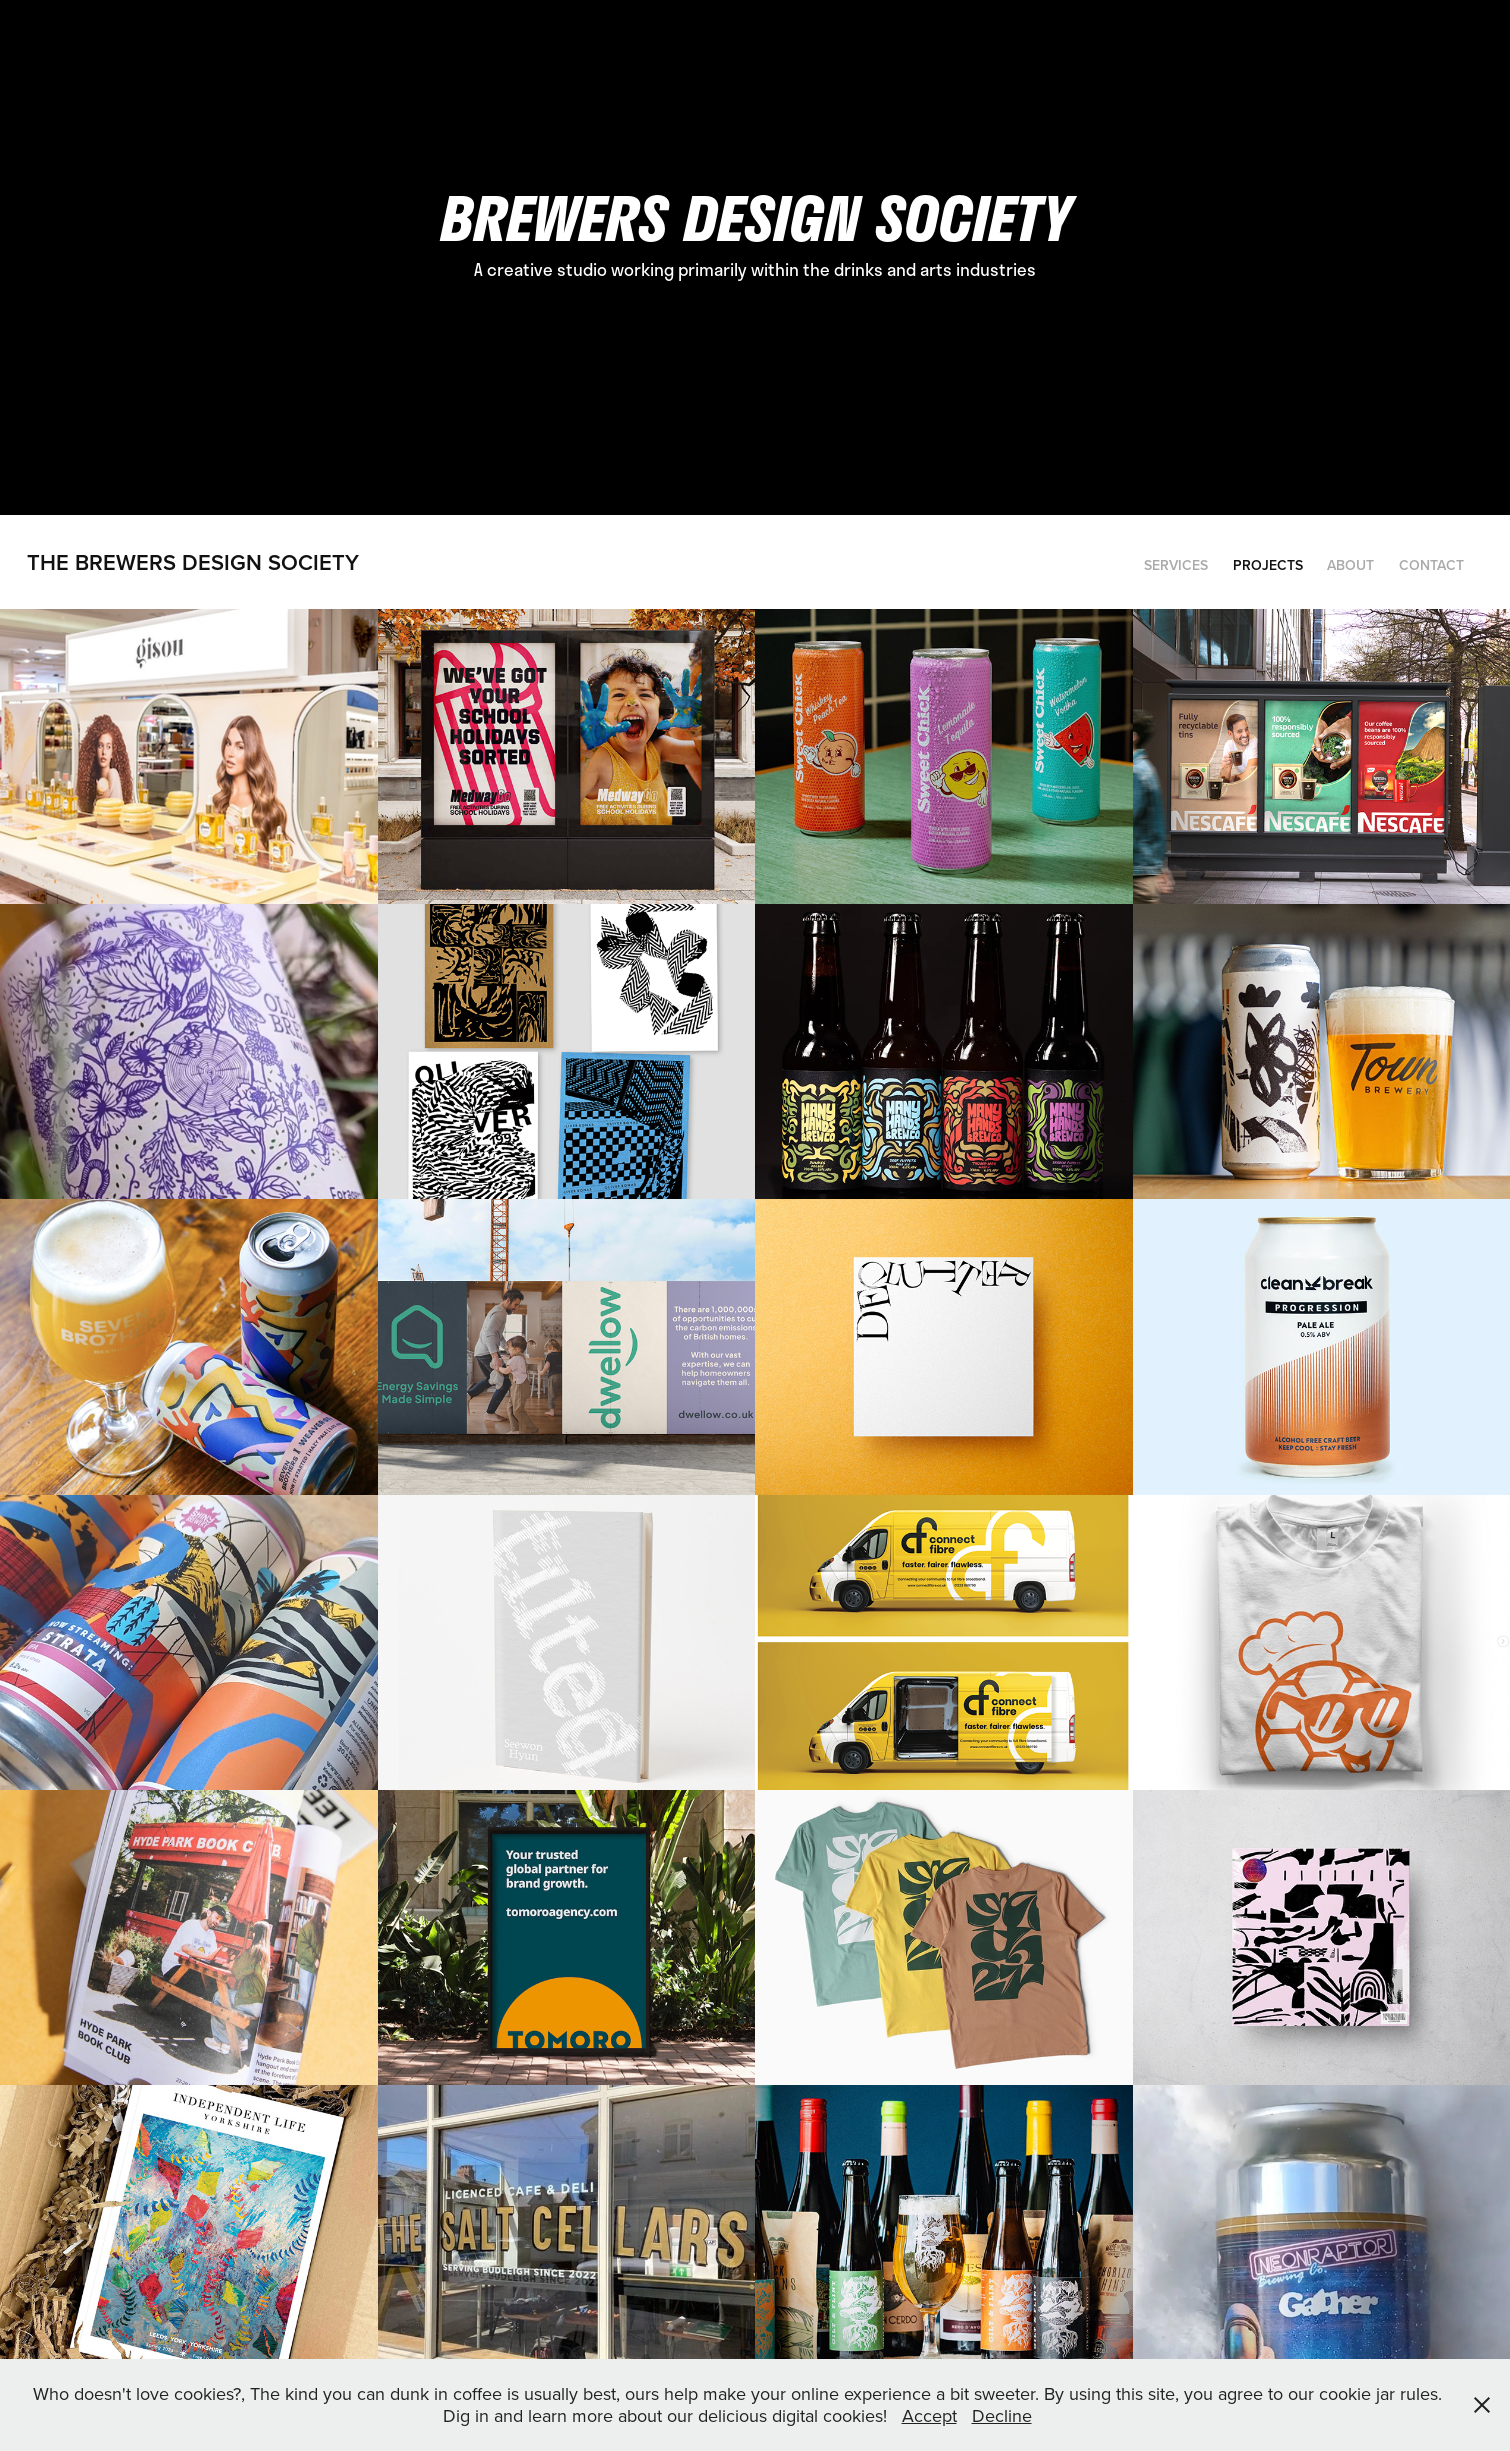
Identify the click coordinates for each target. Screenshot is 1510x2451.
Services (1176, 565)
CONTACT (1431, 565)
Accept (929, 2415)
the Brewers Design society (193, 562)
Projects (1268, 565)
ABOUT (1350, 565)
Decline (1002, 2415)
